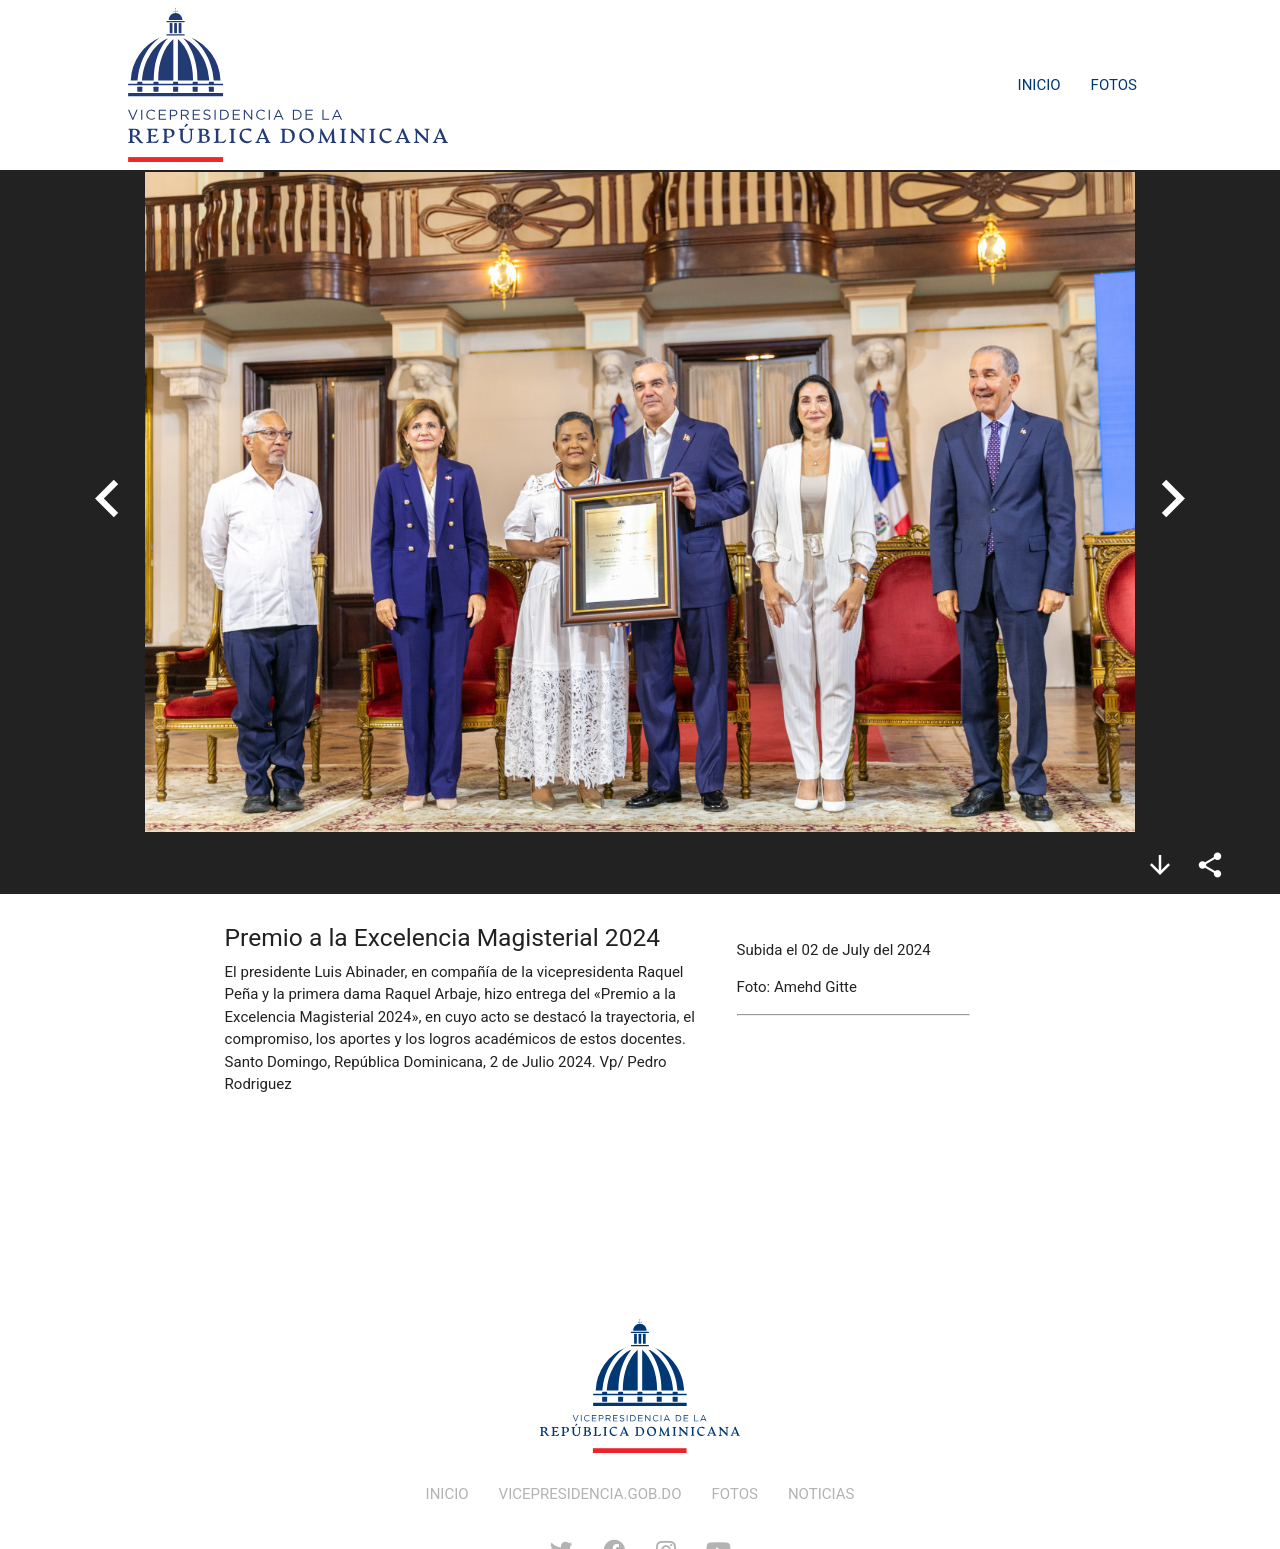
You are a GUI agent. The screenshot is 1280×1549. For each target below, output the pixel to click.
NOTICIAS (821, 1494)
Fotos (1114, 85)
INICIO (447, 1494)
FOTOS (735, 1494)
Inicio (1039, 85)
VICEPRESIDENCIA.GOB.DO (590, 1494)
